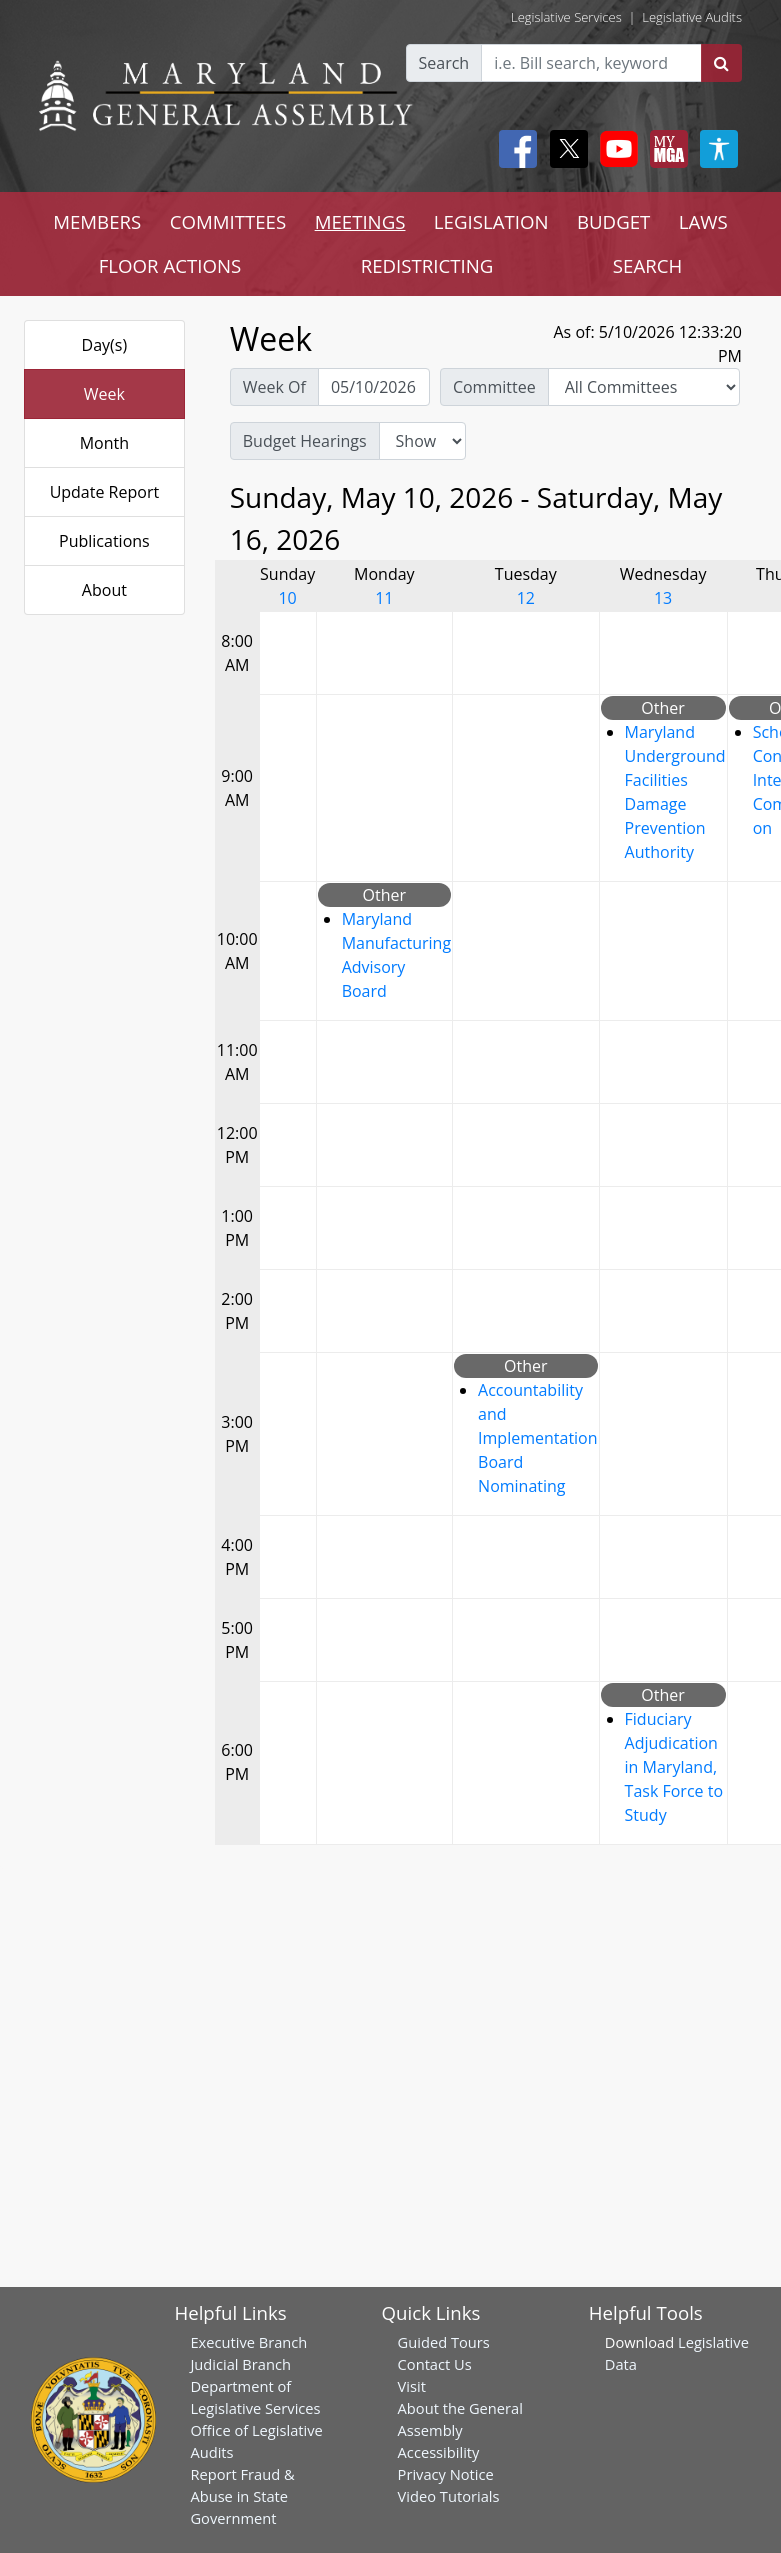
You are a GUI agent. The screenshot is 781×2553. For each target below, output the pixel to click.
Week (104, 394)
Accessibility (439, 2452)
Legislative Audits (692, 17)
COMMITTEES (228, 221)
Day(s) (105, 345)
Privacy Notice (446, 2474)
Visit (412, 2386)
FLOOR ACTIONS (170, 265)
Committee (494, 387)
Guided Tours (444, 2342)
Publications (104, 541)
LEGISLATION (491, 221)
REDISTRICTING (427, 265)
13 (663, 598)
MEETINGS (360, 221)
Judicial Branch (240, 2364)
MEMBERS (97, 221)
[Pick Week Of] (374, 387)
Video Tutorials (449, 2496)
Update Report (105, 492)
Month (104, 443)
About (104, 590)
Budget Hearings (305, 441)
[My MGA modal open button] (665, 149)
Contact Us (435, 2364)
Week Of (274, 387)
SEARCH (647, 265)
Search (444, 63)
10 (287, 598)
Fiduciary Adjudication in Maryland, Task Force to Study (674, 1767)
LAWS (703, 221)
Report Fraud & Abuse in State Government (242, 2496)
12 (526, 598)
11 (384, 598)
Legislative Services (566, 17)
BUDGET (613, 221)
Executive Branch (248, 2342)
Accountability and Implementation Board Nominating (537, 1438)
